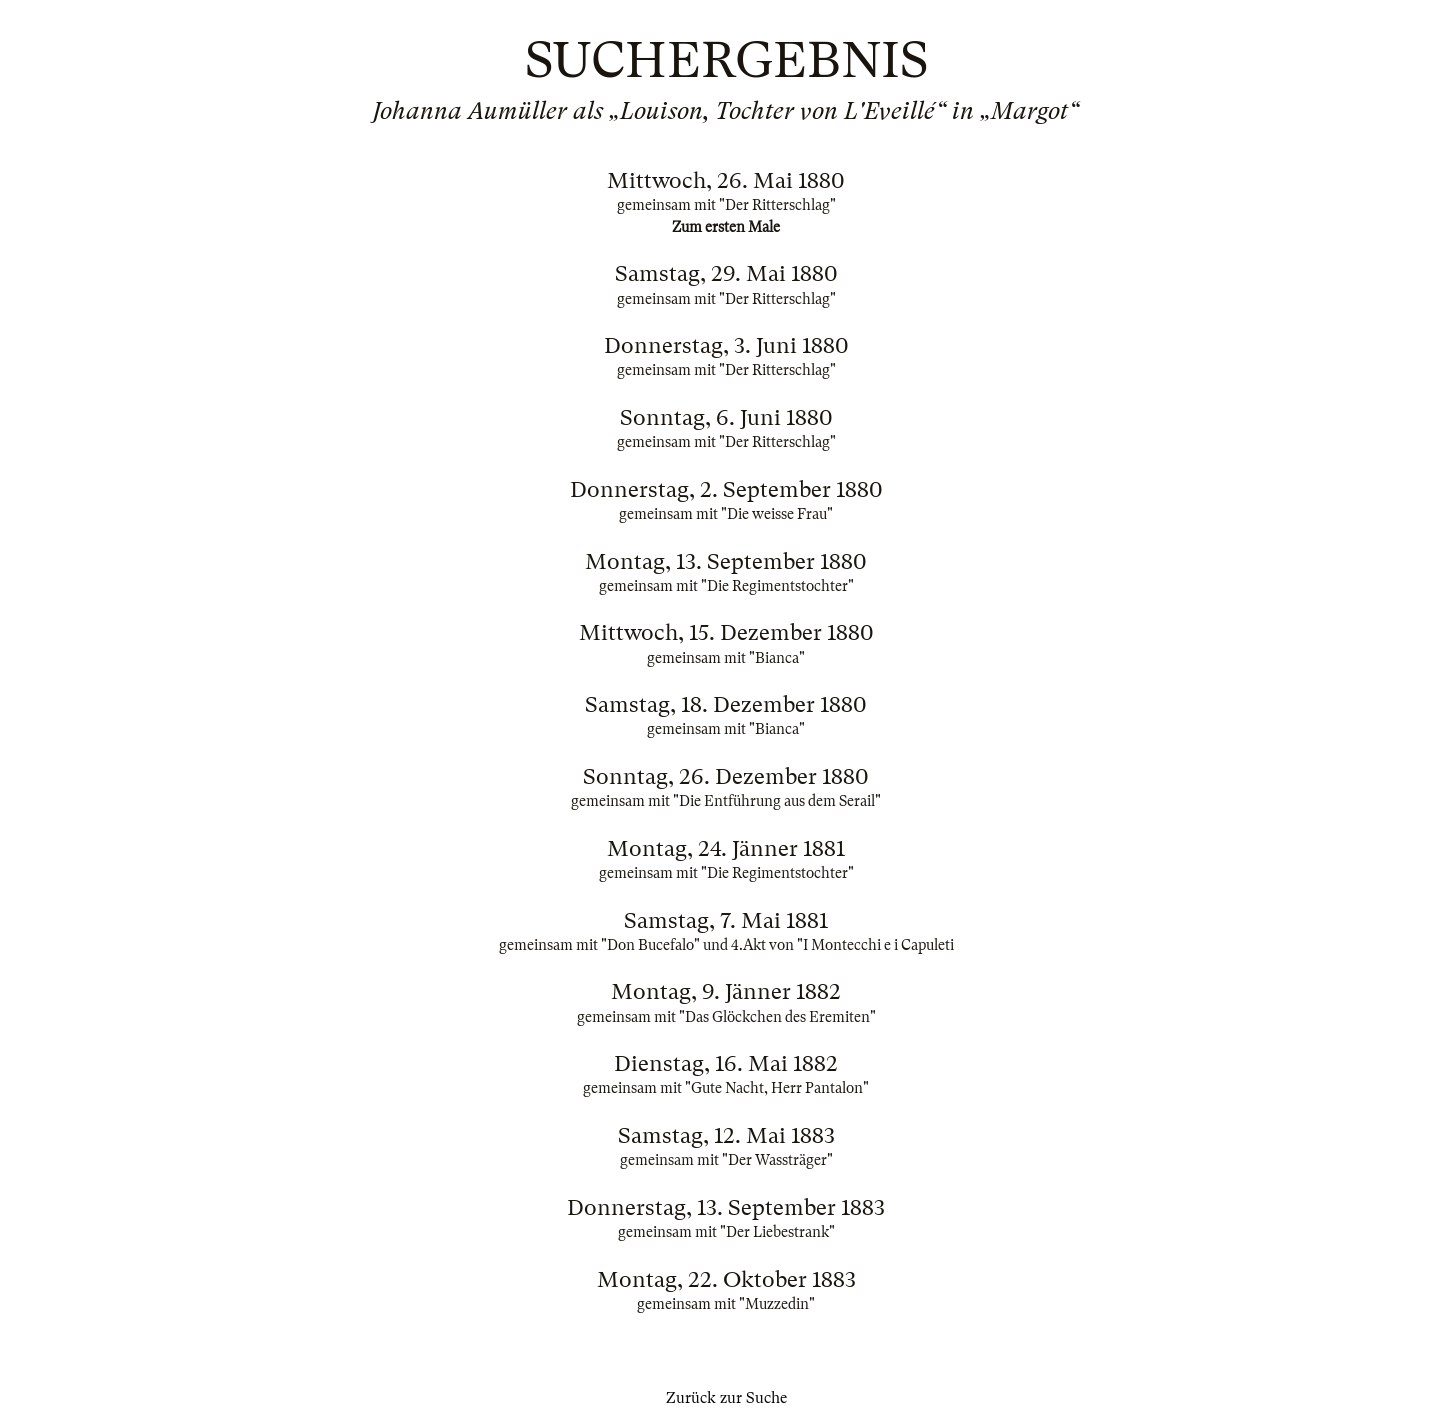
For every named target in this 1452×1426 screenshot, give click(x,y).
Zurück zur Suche (726, 1398)
